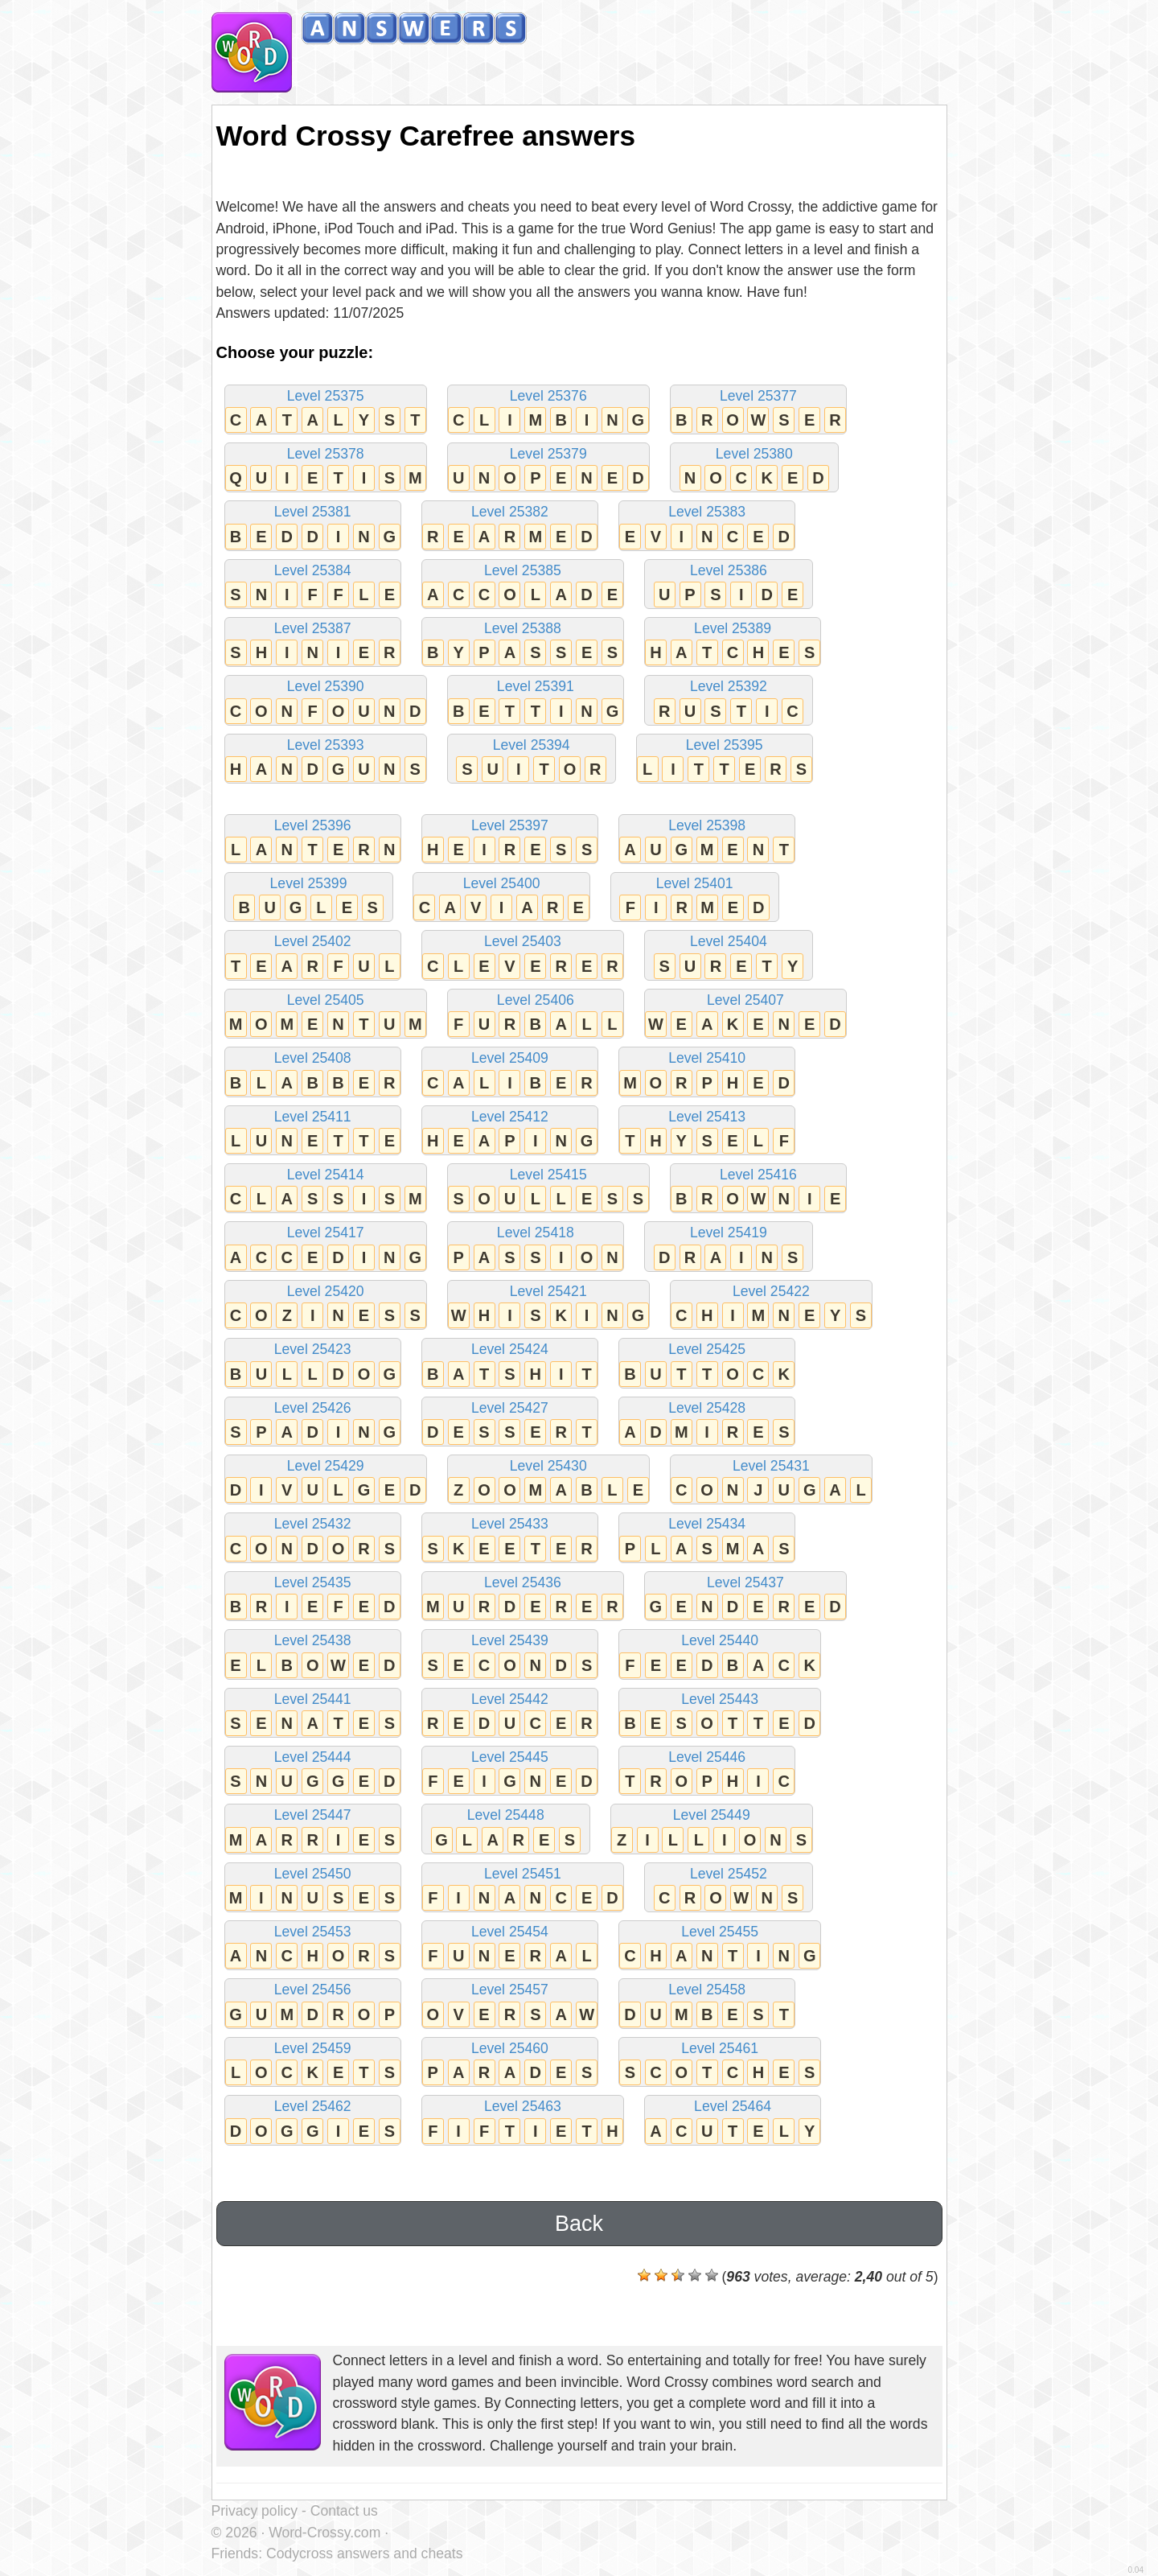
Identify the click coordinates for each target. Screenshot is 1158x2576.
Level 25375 (325, 411)
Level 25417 (325, 1247)
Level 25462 (312, 2121)
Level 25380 (754, 469)
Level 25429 (325, 1481)
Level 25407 (745, 1015)
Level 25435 (312, 1597)
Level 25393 (325, 760)
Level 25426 (312, 1423)
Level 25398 (707, 840)
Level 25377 (758, 411)
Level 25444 (312, 1772)
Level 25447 (312, 1830)
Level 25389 (732, 643)
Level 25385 (522, 585)
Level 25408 (312, 1073)
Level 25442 (509, 1714)
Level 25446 (707, 1772)
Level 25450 (312, 1888)
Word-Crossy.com (324, 2533)
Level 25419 (728, 1247)
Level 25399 (308, 898)
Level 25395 (724, 760)
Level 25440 (719, 1655)
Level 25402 (312, 956)
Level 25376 (548, 411)
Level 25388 (522, 643)
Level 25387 (312, 643)
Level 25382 (509, 526)
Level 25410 (707, 1073)
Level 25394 (531, 760)
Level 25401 (694, 898)
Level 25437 (745, 1597)
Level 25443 (719, 1714)
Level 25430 (548, 1481)
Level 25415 (548, 1189)
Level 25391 (535, 701)
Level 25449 (711, 1830)
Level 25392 (728, 701)
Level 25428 (707, 1423)
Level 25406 (535, 1015)
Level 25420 (325, 1306)
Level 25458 (707, 2004)
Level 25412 (509, 1131)
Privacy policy (254, 2511)
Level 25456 (312, 2004)
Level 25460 (509, 2063)
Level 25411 (312, 1131)
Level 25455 (719, 1946)
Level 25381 (312, 526)
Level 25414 (325, 1189)
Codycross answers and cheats (364, 2553)
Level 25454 (509, 1946)
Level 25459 (312, 2063)
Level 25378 (325, 469)
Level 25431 (771, 1481)
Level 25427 (509, 1423)
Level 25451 (522, 1888)
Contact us (344, 2511)
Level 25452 (728, 1888)
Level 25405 (325, 1015)
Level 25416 (758, 1189)
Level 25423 (312, 1364)
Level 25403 (522, 956)
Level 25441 (312, 1714)
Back (579, 2224)
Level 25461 (719, 2063)
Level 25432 (312, 1539)
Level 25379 (548, 469)
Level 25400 (501, 898)
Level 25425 (707, 1364)
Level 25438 (312, 1655)
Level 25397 (509, 840)
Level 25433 (509, 1539)
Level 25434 (707, 1539)
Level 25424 (509, 1364)
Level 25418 (535, 1247)
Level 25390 (325, 701)
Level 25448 (505, 1830)
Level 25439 (509, 1655)
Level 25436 (522, 1597)
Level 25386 (728, 585)
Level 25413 (707, 1131)
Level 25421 (548, 1306)
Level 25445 (509, 1772)
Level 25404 (728, 956)
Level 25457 (509, 2004)
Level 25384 (312, 585)
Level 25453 (312, 1946)
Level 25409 (509, 1073)
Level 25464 (732, 2121)
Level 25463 (522, 2121)
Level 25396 (312, 840)
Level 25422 (771, 1306)
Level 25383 (707, 526)
